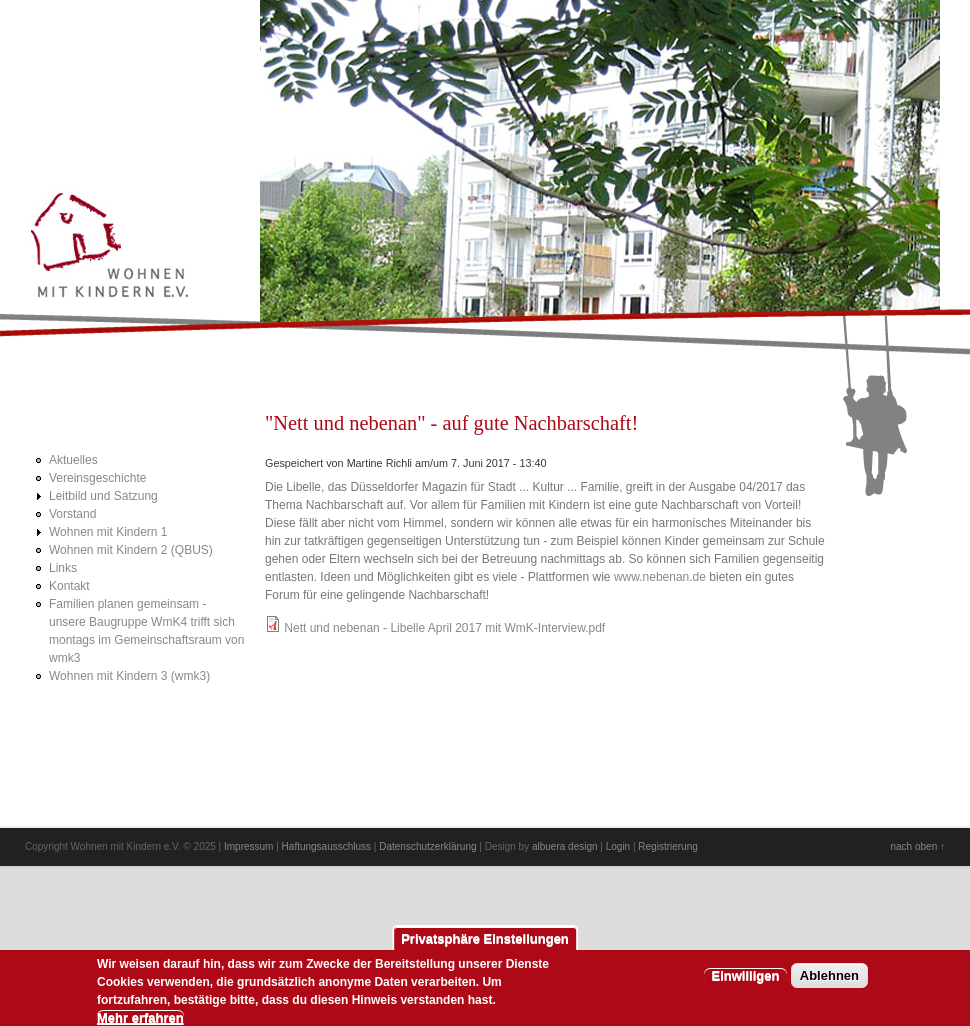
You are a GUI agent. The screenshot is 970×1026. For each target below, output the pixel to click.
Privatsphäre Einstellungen (485, 945)
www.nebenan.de (660, 577)
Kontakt (69, 586)
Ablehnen (829, 982)
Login (618, 846)
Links (63, 568)
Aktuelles (73, 460)
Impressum (248, 846)
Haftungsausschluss (327, 846)
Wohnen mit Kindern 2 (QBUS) (131, 550)
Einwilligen (746, 982)
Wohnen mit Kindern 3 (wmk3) (129, 676)
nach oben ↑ (918, 846)
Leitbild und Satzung (103, 496)
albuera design (565, 846)
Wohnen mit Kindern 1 (108, 532)
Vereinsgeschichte (97, 478)
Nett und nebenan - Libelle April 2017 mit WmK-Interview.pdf (444, 628)
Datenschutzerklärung (427, 846)
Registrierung (667, 846)
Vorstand (72, 514)
